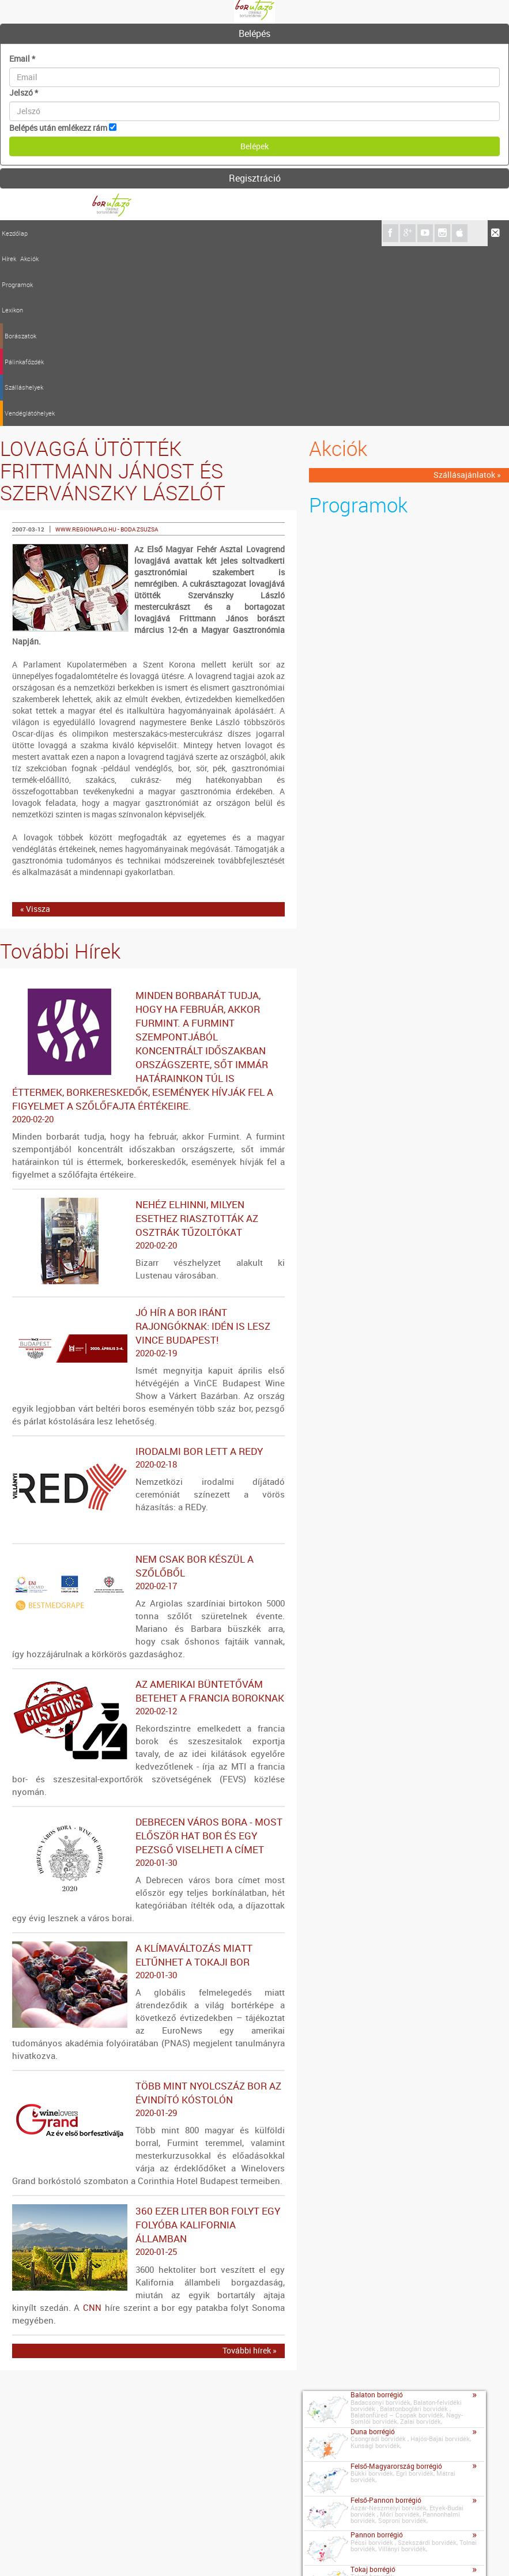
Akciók (59, 233)
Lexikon (118, 233)
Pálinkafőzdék (193, 233)
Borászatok (151, 233)
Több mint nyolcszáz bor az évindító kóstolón (148, 1919)
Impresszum (67, 2552)
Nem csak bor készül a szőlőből (148, 1392)
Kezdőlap (15, 233)
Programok (88, 233)
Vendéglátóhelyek (290, 233)
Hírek (39, 233)
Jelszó (23, 92)
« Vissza (35, 729)
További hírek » (250, 2170)
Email (22, 58)
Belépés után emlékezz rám (58, 127)
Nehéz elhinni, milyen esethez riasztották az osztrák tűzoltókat (148, 1045)
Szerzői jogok (176, 2552)
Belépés (254, 33)
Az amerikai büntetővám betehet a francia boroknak (148, 1518)
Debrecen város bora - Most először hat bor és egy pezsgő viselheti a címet (148, 1662)
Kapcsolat (20, 2551)
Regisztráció (255, 178)
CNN (92, 2127)
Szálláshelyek (239, 233)
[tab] (254, 34)
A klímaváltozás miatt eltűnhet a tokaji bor (148, 1782)
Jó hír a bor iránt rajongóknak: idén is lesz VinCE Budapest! (148, 1153)
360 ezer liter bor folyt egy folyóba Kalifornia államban (148, 2052)
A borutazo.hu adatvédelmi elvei (266, 2552)
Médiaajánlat (120, 2552)
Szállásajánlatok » (467, 295)
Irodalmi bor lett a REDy (148, 1278)
